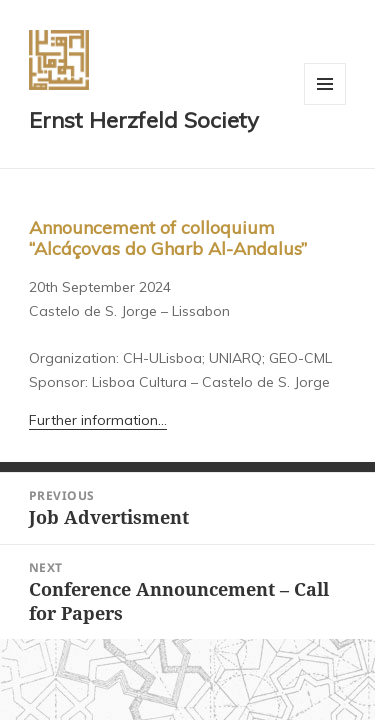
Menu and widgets (325, 104)
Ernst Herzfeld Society (144, 120)
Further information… (98, 420)
